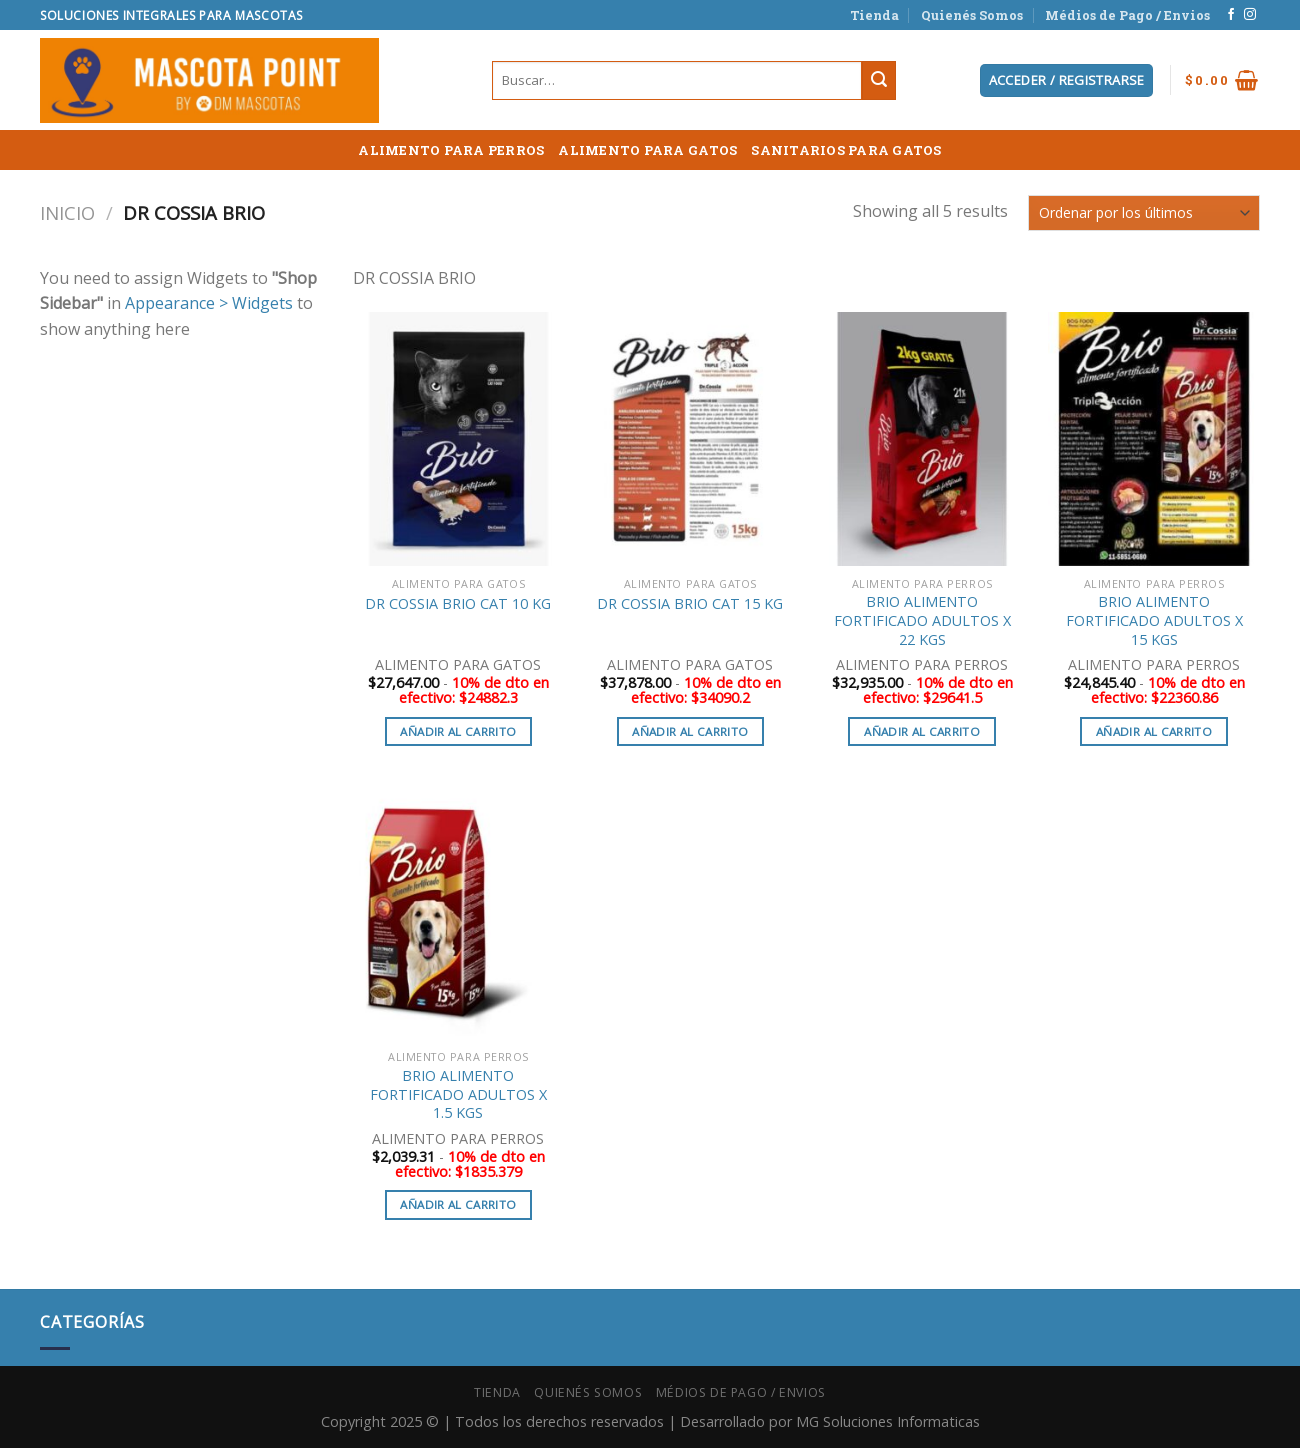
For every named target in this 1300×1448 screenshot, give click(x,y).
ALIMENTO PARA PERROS (451, 150)
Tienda (874, 15)
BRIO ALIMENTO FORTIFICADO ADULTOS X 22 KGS (922, 620)
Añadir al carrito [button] (458, 731)
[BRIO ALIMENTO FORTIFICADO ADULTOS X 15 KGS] (1154, 439)
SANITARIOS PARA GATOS (846, 150)
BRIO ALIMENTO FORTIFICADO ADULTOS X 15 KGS (1154, 620)
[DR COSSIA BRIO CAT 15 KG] (690, 439)
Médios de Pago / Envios (1127, 15)
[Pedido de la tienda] (1144, 212)
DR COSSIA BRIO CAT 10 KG (458, 604)
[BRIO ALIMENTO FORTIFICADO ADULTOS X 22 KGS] (922, 439)
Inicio (67, 212)
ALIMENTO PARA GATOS (647, 150)
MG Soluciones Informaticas (888, 1421)
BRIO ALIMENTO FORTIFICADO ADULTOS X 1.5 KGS (458, 1094)
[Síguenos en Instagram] (1250, 15)
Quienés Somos (972, 15)
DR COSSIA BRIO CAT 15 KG (690, 604)
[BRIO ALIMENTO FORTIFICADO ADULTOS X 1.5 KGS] (458, 913)
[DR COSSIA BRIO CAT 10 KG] (458, 439)
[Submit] (879, 81)
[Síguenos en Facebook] (1231, 15)
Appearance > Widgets (209, 303)
